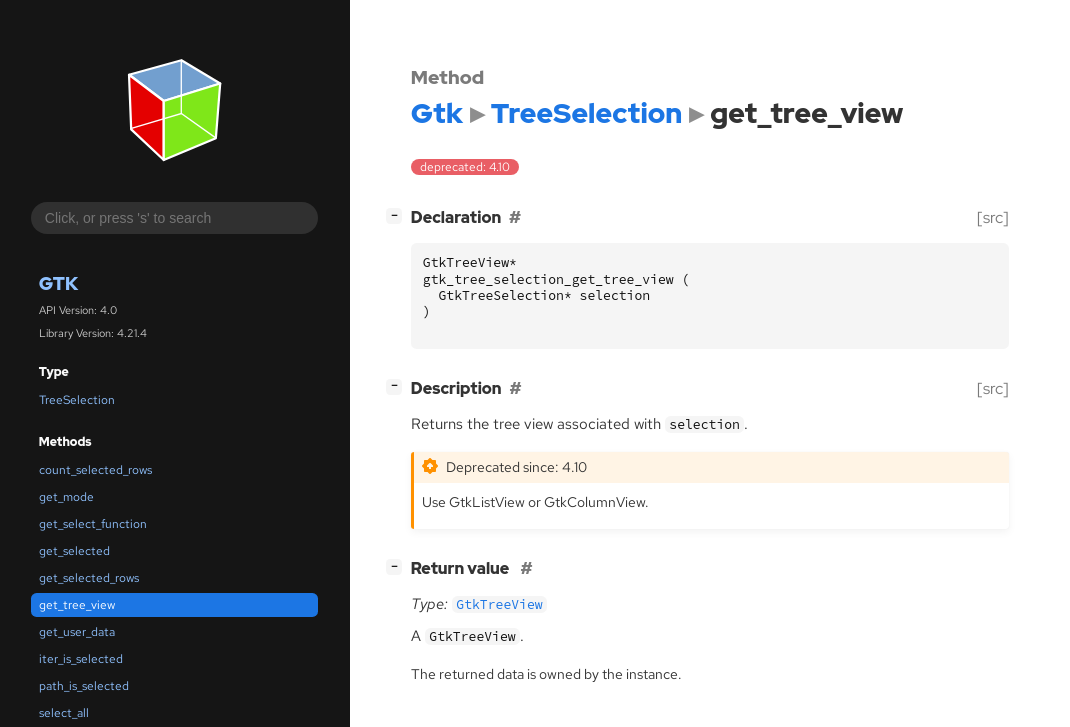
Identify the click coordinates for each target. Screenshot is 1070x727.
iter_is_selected (81, 659)
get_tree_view (77, 605)
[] (398, 215)
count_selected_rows (95, 470)
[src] (993, 217)
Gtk (58, 283)
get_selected (74, 551)
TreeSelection (77, 400)
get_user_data (77, 632)
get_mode (66, 497)
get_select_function (93, 524)
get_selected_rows (89, 578)
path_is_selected (84, 686)
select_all (64, 713)
